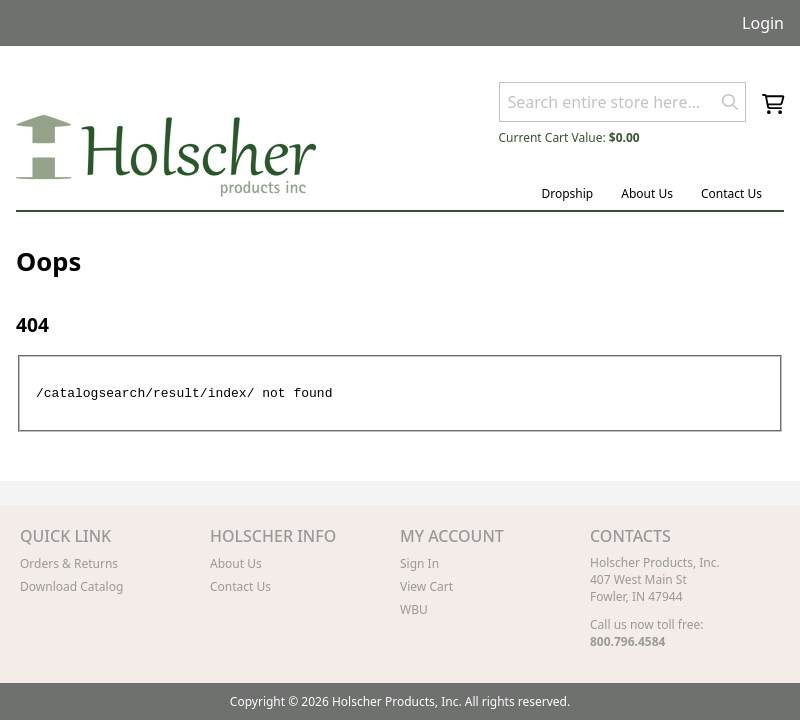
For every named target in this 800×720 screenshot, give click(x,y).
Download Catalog (71, 586)
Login (763, 23)
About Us (647, 193)
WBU (414, 609)
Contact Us (731, 193)
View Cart (426, 586)
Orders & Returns (69, 563)
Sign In (419, 563)
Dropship (567, 193)
